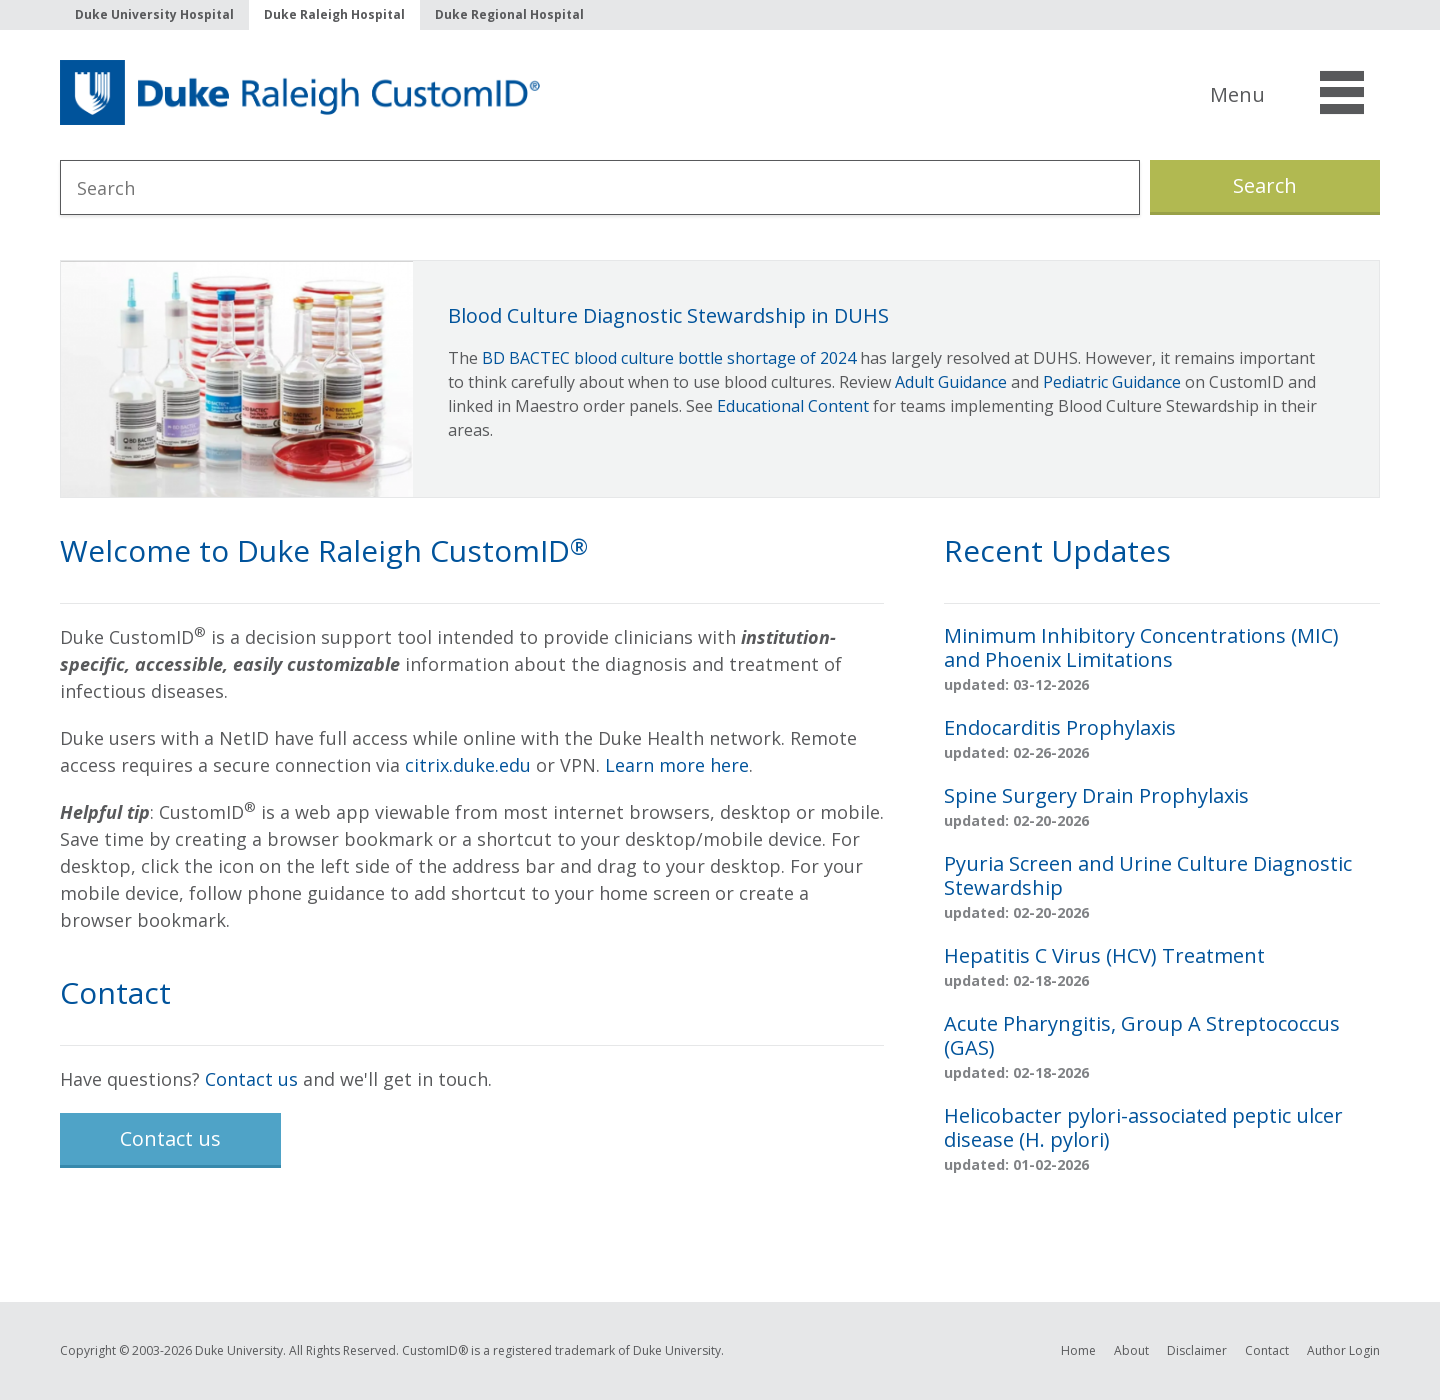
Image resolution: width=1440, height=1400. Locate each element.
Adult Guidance (951, 382)
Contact (1267, 1350)
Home (1078, 1350)
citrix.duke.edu (468, 765)
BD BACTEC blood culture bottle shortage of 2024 (669, 358)
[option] (720, 379)
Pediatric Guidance (1112, 382)
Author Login (1343, 1350)
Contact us (251, 1079)
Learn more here (677, 765)
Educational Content (793, 406)
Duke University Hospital (154, 14)
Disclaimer (1197, 1350)
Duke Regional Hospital (509, 14)
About (1131, 1350)
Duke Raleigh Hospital (334, 14)
